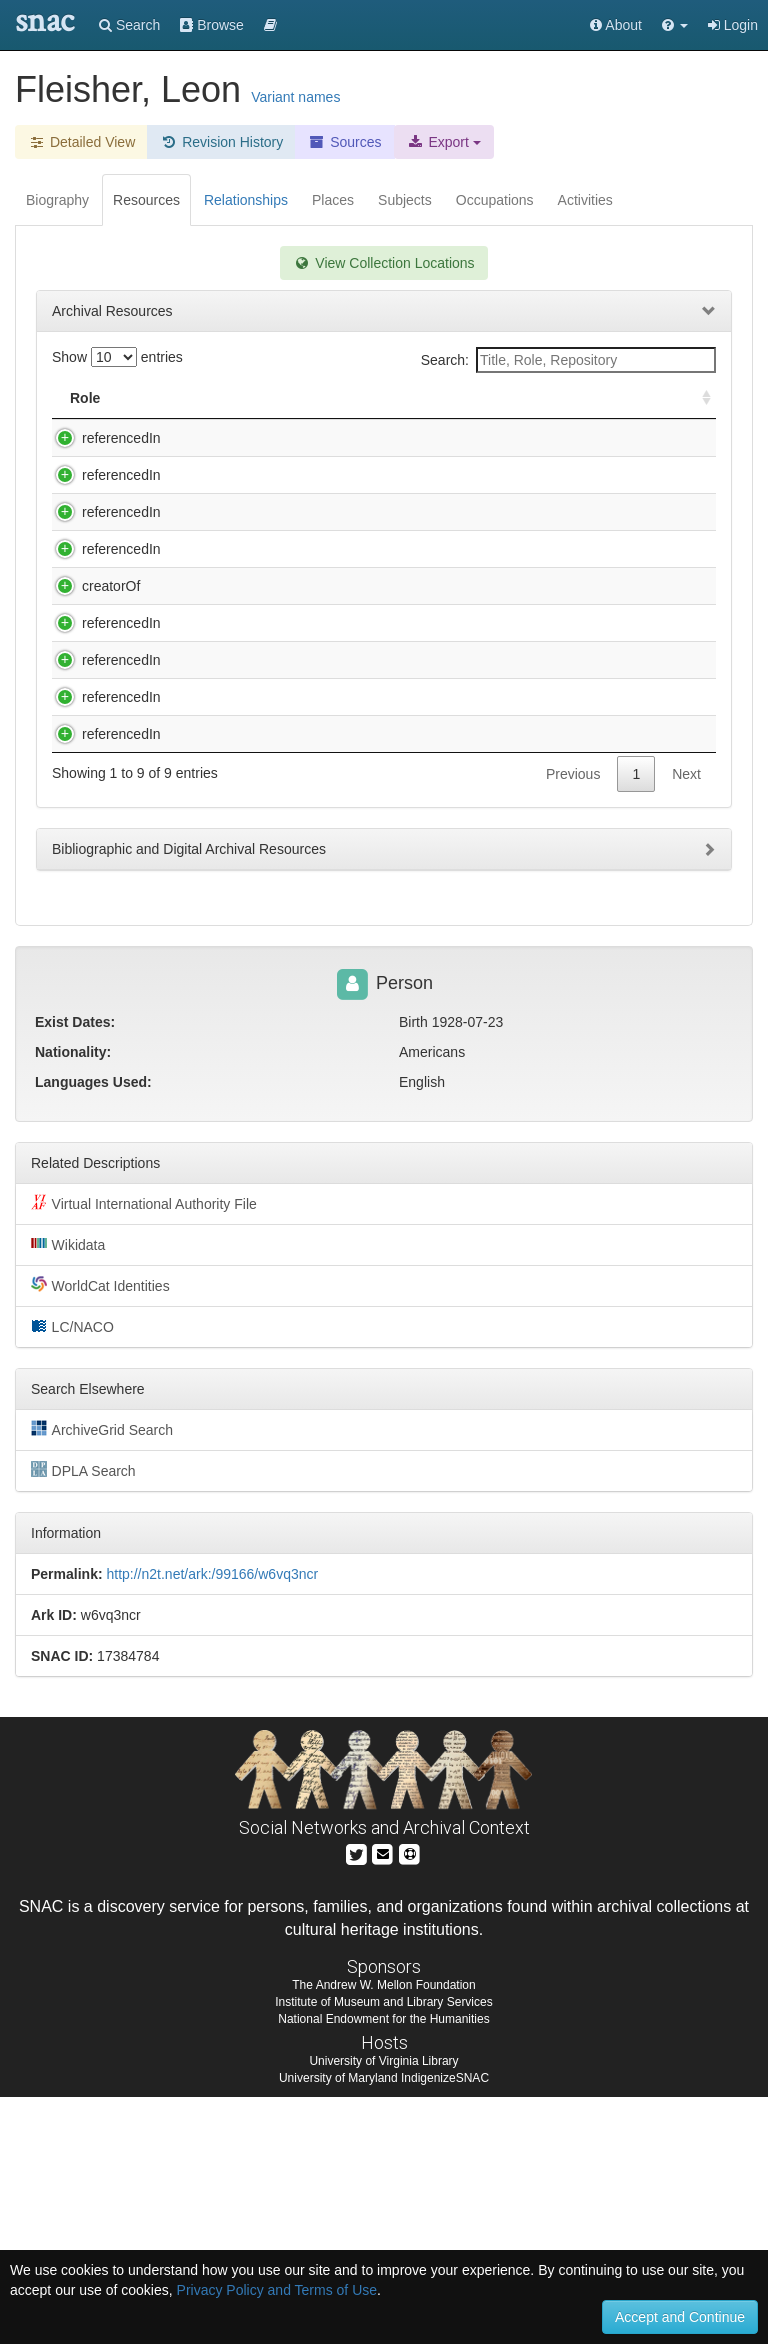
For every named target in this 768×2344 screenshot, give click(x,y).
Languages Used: (93, 1328)
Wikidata (68, 1490)
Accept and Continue (680, 2317)
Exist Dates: (75, 1268)
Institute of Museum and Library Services (383, 2249)
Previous (573, 1034)
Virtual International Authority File (144, 1449)
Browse (212, 25)
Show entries (117, 357)
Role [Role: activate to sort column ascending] (85, 398)
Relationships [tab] (246, 200)
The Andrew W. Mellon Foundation (383, 2231)
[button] (675, 25)
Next (686, 1034)
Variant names (295, 97)
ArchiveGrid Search (102, 1675)
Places (333, 200)
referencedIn (101, 438)
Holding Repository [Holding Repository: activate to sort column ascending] (559, 398)
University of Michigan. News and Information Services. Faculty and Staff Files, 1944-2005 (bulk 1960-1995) (301, 897)
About (616, 25)
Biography (57, 200)
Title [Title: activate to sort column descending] (183, 398)
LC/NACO (72, 1572)
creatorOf (91, 666)
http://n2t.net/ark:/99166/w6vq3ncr (212, 1820)
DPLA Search (83, 1716)
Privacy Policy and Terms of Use (277, 2290)
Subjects (405, 200)
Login (733, 25)
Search (129, 25)
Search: (568, 360)
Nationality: (73, 1298)
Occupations (495, 200)
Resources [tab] (146, 200)
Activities (585, 200)
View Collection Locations (383, 263)
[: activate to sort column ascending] (698, 398)
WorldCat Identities (100, 1531)
